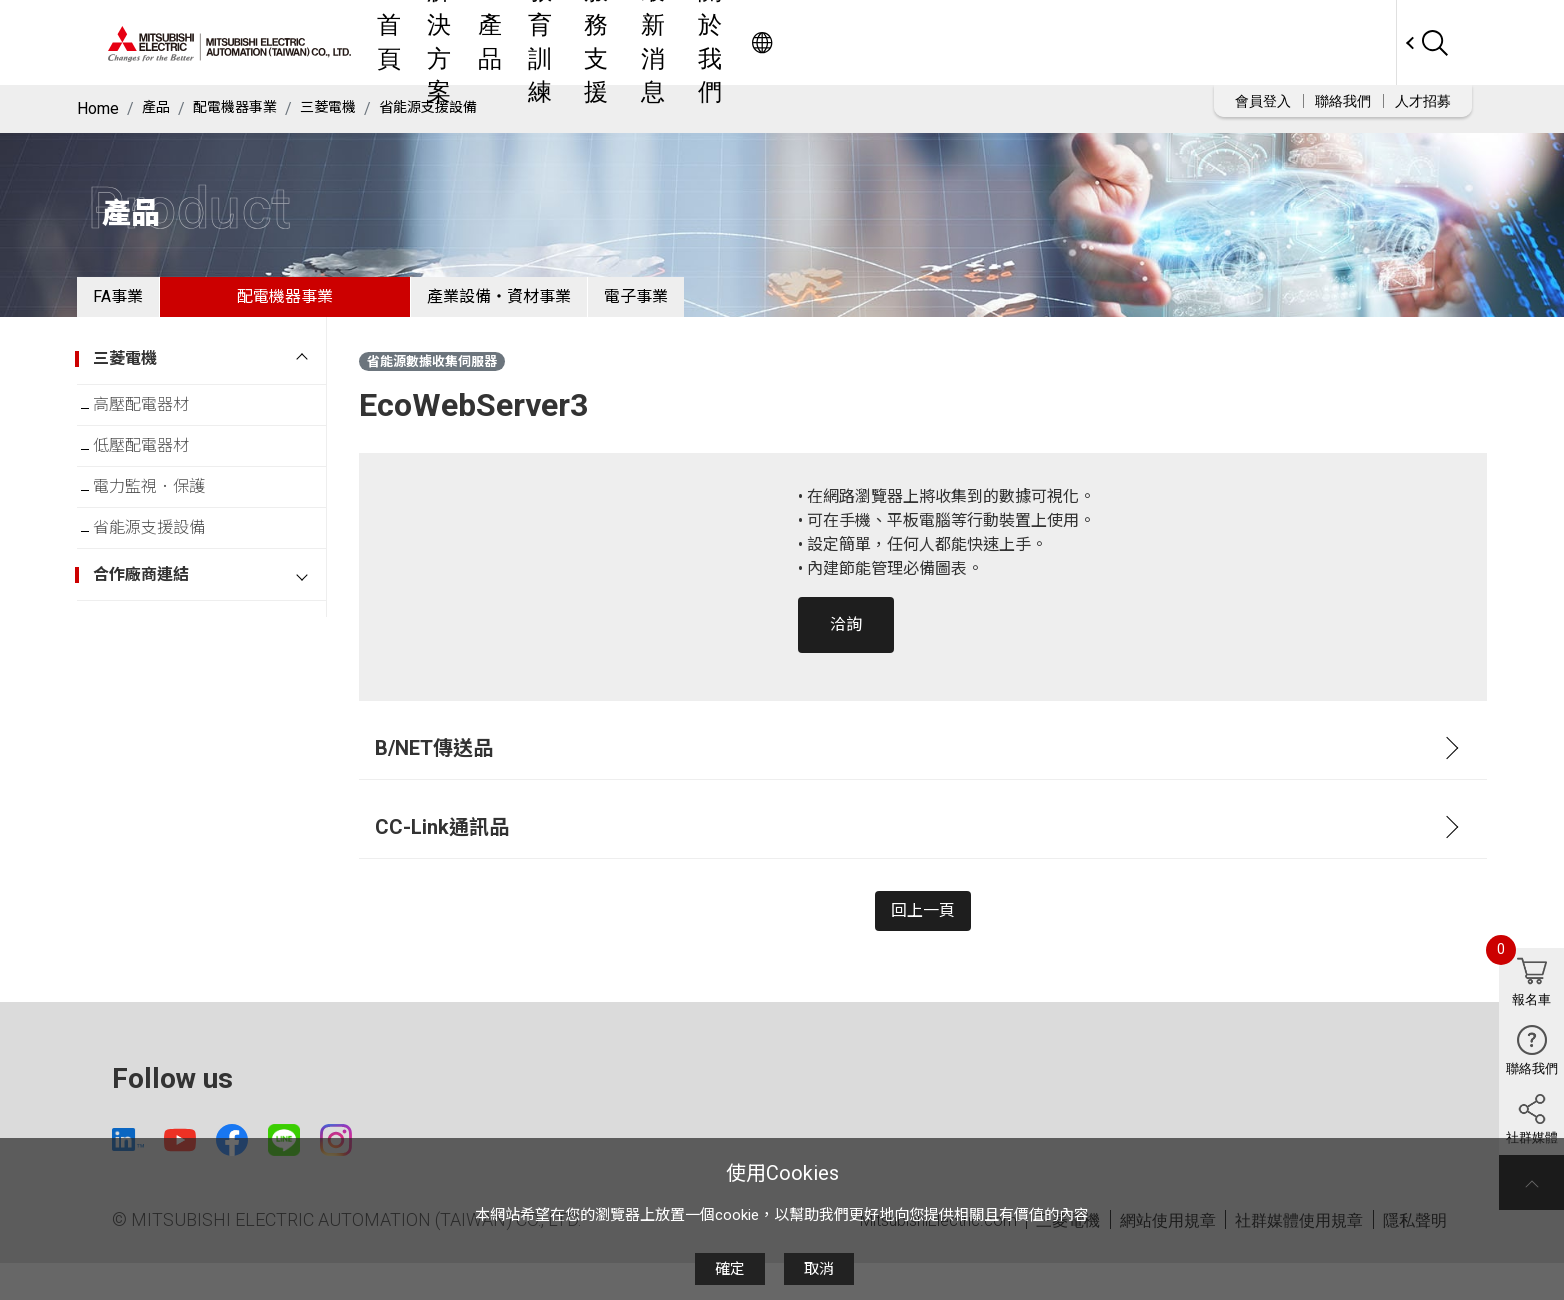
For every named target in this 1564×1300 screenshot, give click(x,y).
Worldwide (1357, 42)
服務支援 (903, 42)
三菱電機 (348, 108)
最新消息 (995, 42)
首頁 (589, 42)
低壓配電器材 (157, 473)
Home (98, 108)
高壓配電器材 (157, 424)
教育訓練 (811, 42)
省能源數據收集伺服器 (432, 377)
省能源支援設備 (459, 108)
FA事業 (134, 304)
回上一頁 (923, 934)
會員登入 (1263, 101)
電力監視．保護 (165, 522)
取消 (819, 1269)
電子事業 (716, 304)
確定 (730, 1269)
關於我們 (1087, 42)
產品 (737, 42)
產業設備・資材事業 (547, 304)
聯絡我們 (1343, 101)
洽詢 (846, 640)
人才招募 (1423, 101)
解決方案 (663, 42)
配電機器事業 (245, 108)
